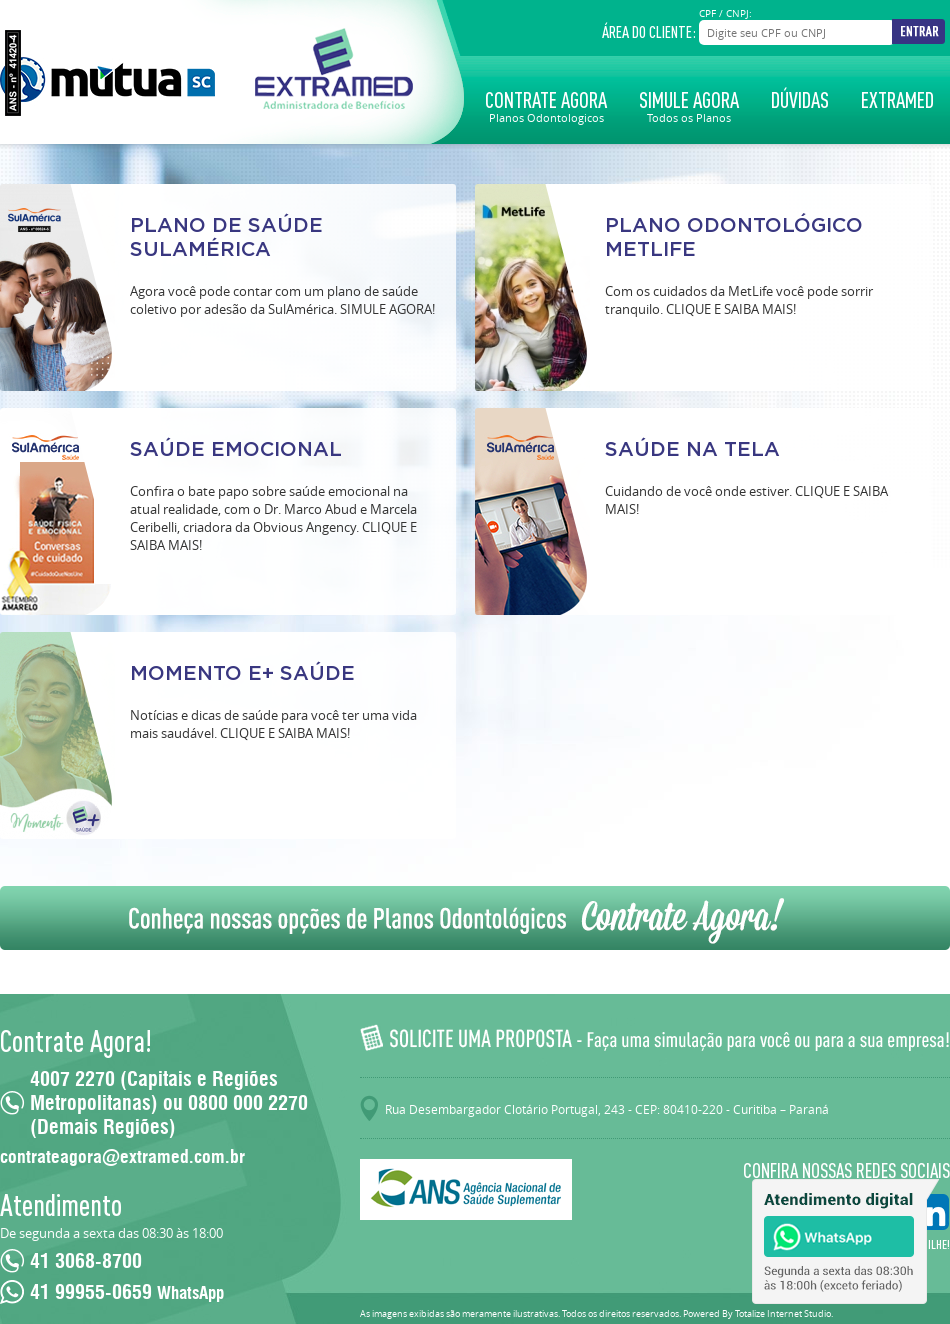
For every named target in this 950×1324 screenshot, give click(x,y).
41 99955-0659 (127, 1292)
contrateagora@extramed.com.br (122, 1157)
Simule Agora (689, 105)
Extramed (897, 100)
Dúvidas (800, 100)
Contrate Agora (546, 105)
